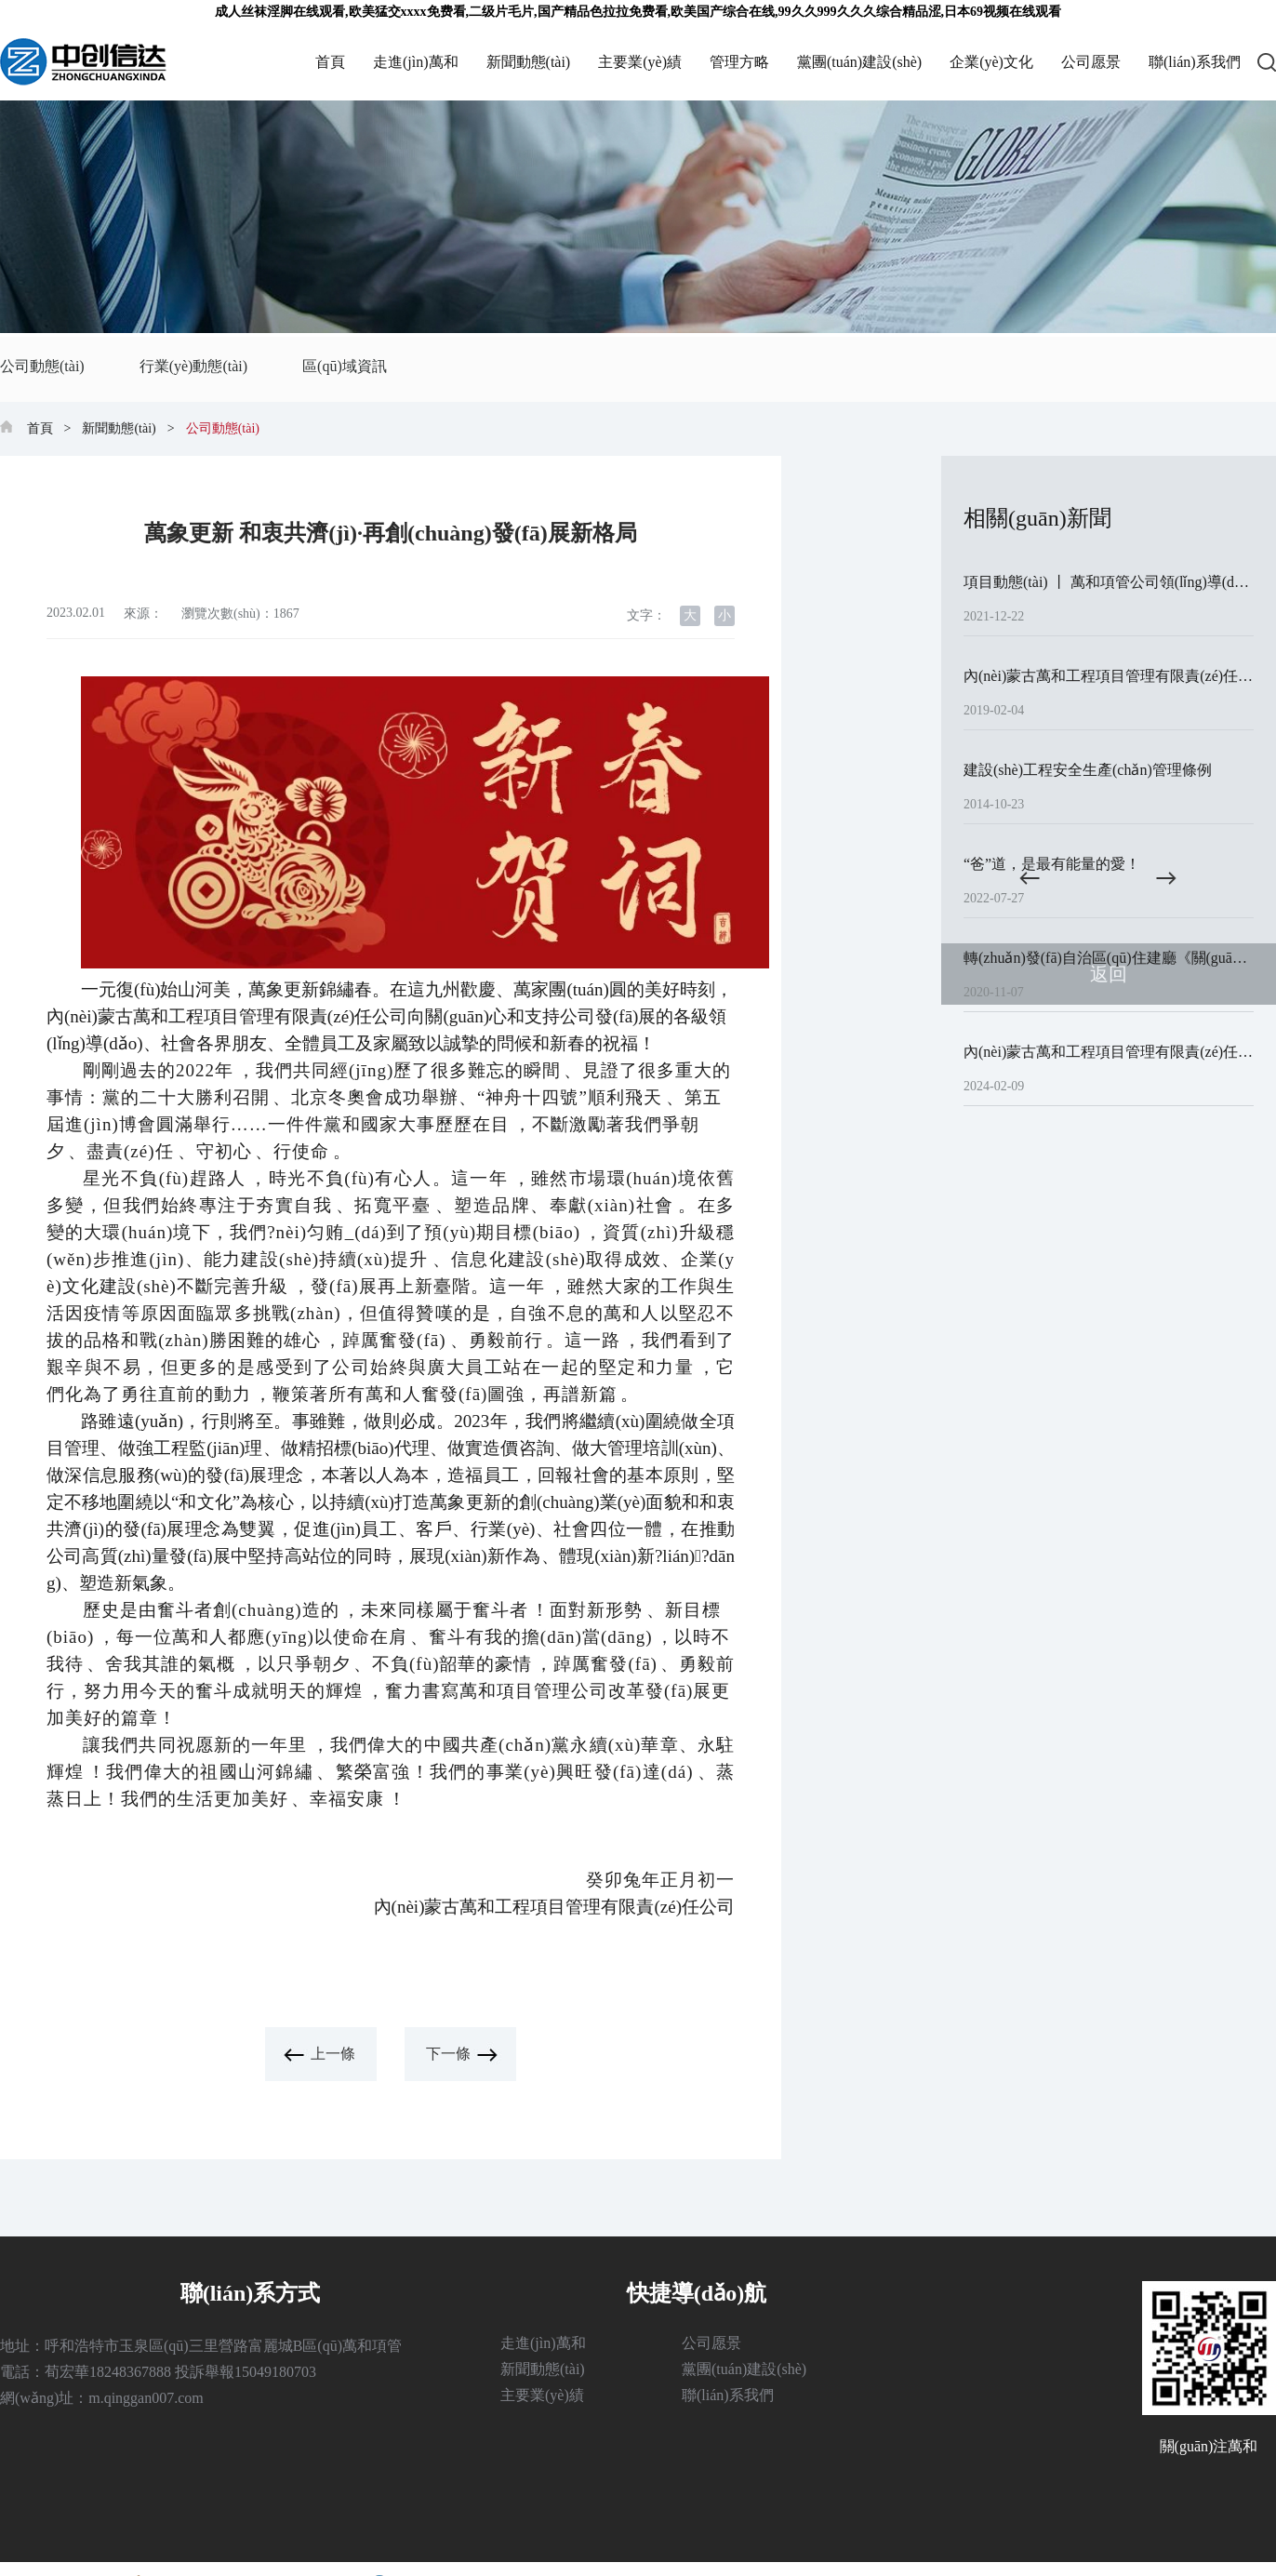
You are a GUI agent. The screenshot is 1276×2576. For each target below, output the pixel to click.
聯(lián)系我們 (1195, 62)
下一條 (448, 2054)
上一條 (333, 2054)
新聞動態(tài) (528, 62)
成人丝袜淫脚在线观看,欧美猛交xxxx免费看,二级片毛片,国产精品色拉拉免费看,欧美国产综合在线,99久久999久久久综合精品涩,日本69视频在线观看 (638, 12)
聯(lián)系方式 (250, 2293)
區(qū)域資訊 (339, 365)
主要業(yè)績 (640, 62)
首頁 (330, 62)
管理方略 (739, 62)
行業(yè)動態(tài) (191, 365)
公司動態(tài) (42, 365)
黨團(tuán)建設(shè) (859, 62)
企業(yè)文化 (991, 62)
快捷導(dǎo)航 (696, 2293)
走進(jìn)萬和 (416, 62)
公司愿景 (1091, 62)
